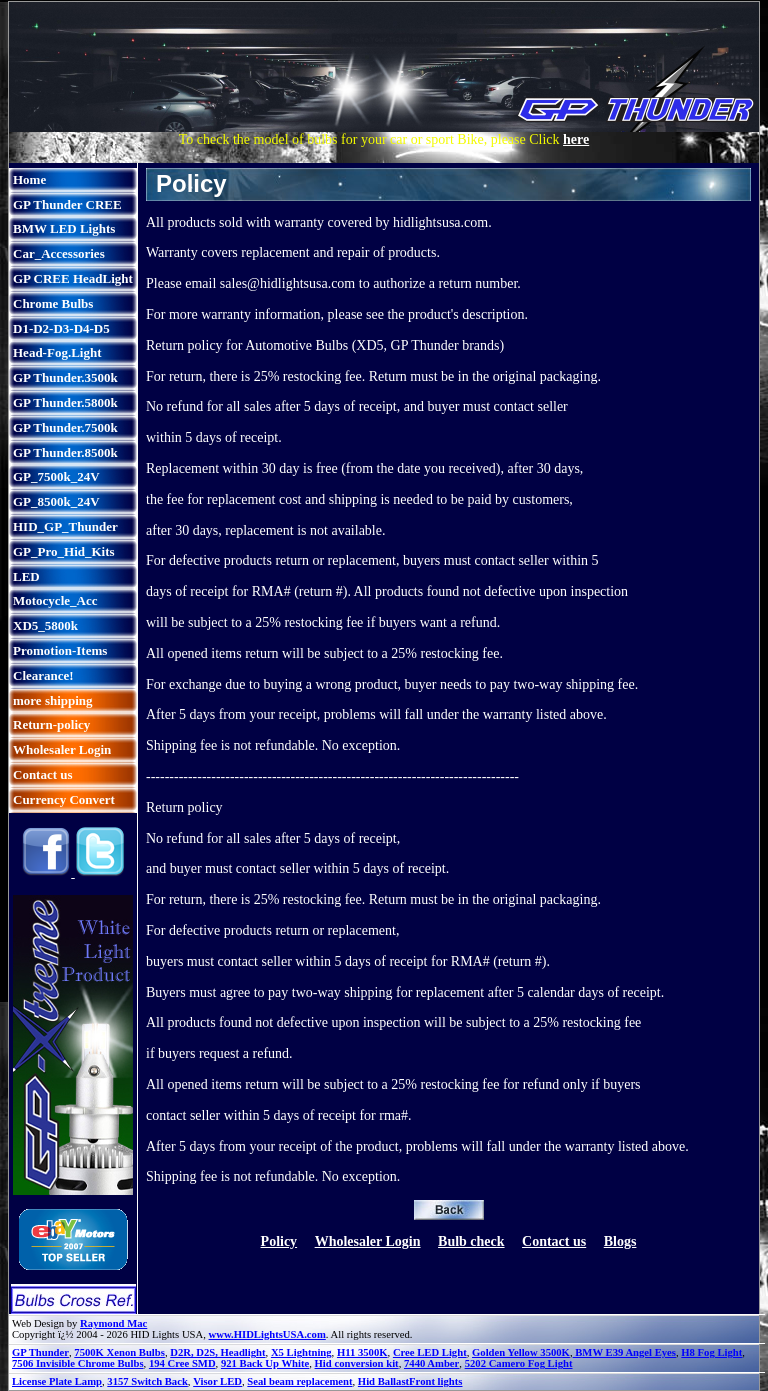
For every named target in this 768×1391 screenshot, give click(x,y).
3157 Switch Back (147, 1381)
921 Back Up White (265, 1363)
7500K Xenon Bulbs (119, 1352)
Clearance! (43, 675)
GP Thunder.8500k (65, 452)
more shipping (53, 700)
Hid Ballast (383, 1381)
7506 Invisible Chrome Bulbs (78, 1363)
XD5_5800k (45, 625)
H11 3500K (362, 1352)
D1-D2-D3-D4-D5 (61, 328)
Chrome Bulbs (53, 303)
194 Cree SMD (182, 1363)
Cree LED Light (430, 1352)
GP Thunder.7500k (65, 427)
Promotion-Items (60, 650)
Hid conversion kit (357, 1363)
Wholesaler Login (62, 749)
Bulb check (471, 1241)
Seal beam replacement (299, 1381)
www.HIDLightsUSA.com (267, 1334)
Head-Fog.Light (57, 352)
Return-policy (51, 724)
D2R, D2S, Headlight (217, 1352)
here (576, 139)
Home (29, 179)
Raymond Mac (113, 1323)
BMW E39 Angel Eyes (624, 1352)
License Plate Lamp (57, 1381)
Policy (279, 1241)
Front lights (435, 1381)
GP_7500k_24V (56, 476)
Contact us (43, 774)
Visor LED (217, 1381)
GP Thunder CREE (67, 204)
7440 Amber (431, 1363)
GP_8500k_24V (56, 501)
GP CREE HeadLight (73, 278)
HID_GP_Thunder (65, 526)
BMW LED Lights (64, 228)
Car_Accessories (59, 253)
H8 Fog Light (711, 1352)
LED (26, 576)
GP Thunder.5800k (65, 402)
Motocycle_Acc (55, 600)
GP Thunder (40, 1352)
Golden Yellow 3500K (521, 1352)
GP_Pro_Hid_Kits (64, 551)
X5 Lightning (301, 1352)
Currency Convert (64, 799)
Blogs (620, 1241)
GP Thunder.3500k (65, 377)
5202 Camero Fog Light (519, 1363)
